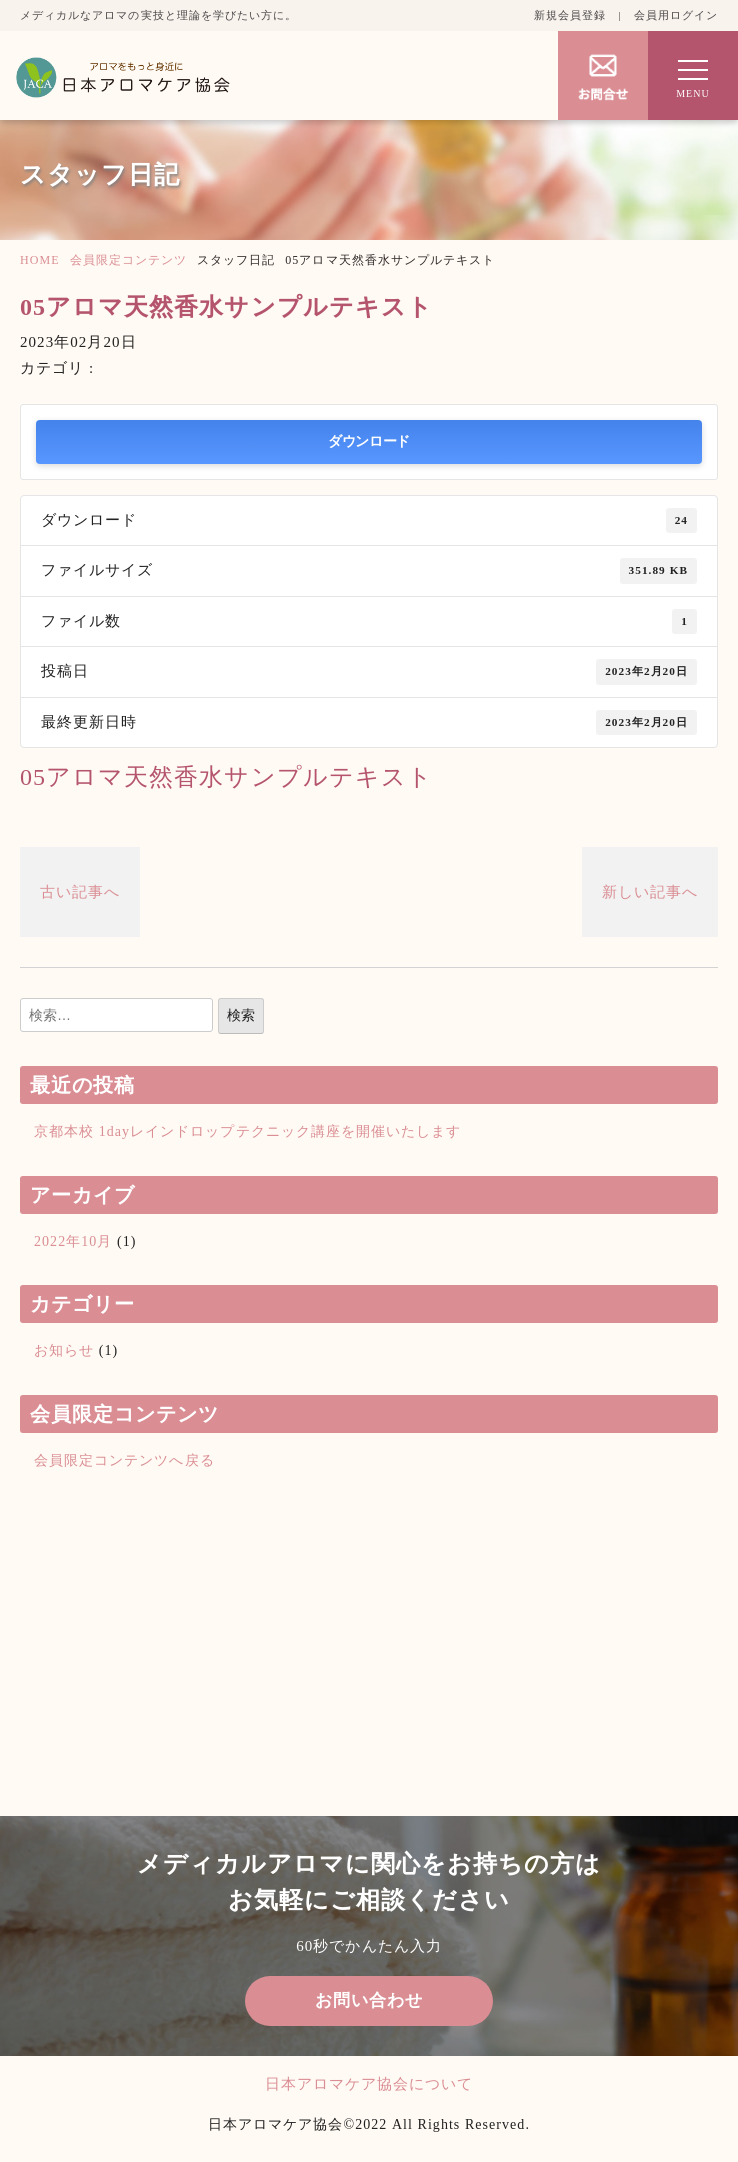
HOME (40, 260)
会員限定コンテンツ (128, 260)
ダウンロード (369, 441)
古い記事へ (80, 892)
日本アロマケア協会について (369, 2084)
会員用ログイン (676, 15)
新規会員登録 (570, 15)
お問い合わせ (369, 2000)
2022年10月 (73, 1241)
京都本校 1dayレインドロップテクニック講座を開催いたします (247, 1131)
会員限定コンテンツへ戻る (124, 1460)
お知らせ (64, 1350)
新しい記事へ (650, 892)
